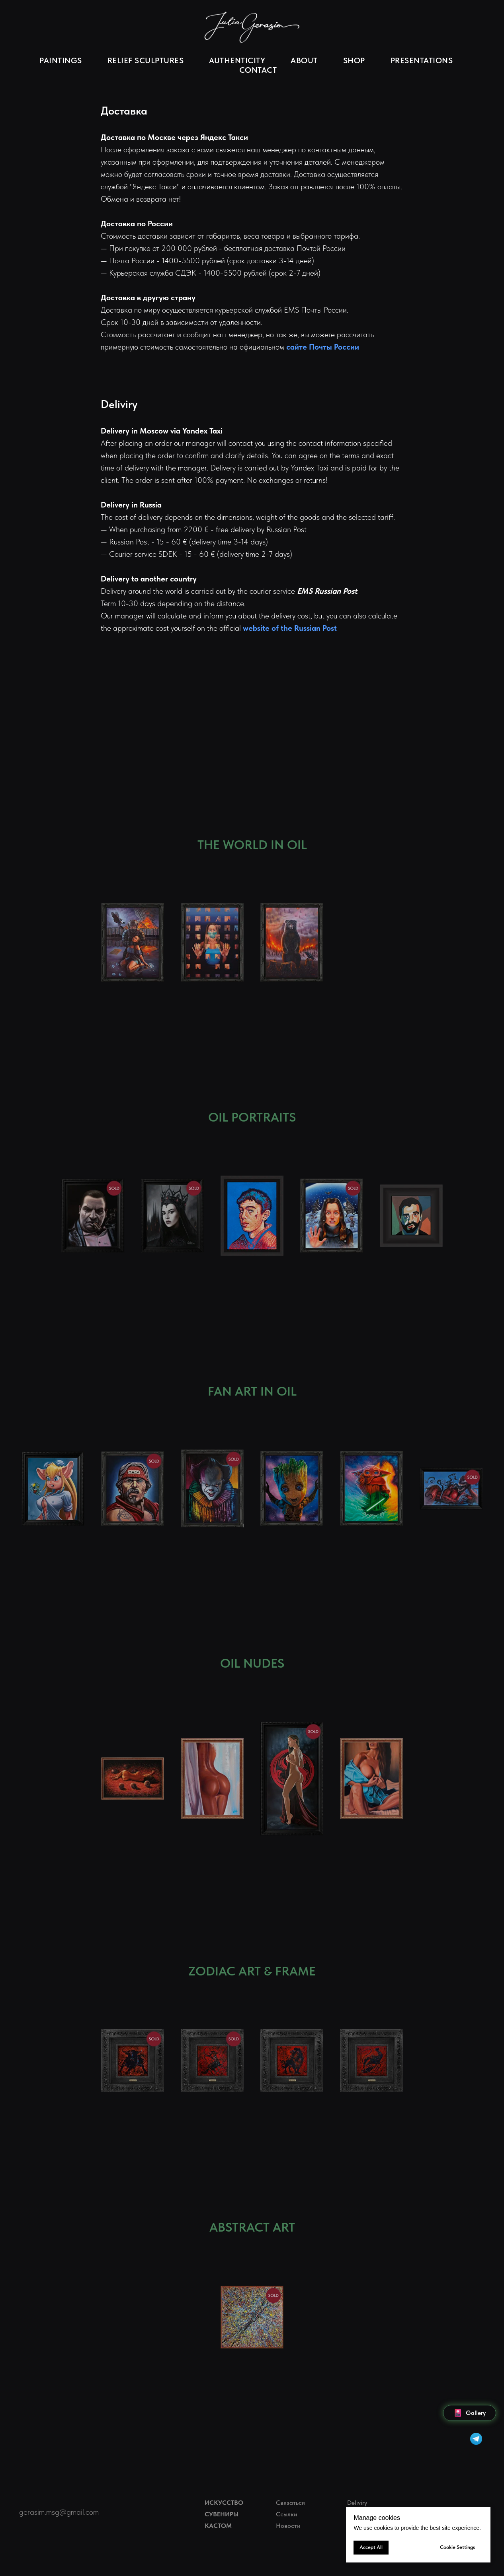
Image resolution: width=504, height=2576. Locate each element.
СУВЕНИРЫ (221, 2514)
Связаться (290, 2503)
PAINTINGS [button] (60, 60)
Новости (288, 2526)
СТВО (235, 2503)
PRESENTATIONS (422, 60)
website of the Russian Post (290, 628)
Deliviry (357, 2503)
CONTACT (258, 70)
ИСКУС (216, 2503)
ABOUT (304, 60)
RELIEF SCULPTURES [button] (145, 60)
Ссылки (286, 2514)
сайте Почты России (322, 347)
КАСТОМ (218, 2526)
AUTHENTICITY (237, 60)
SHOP (354, 60)
